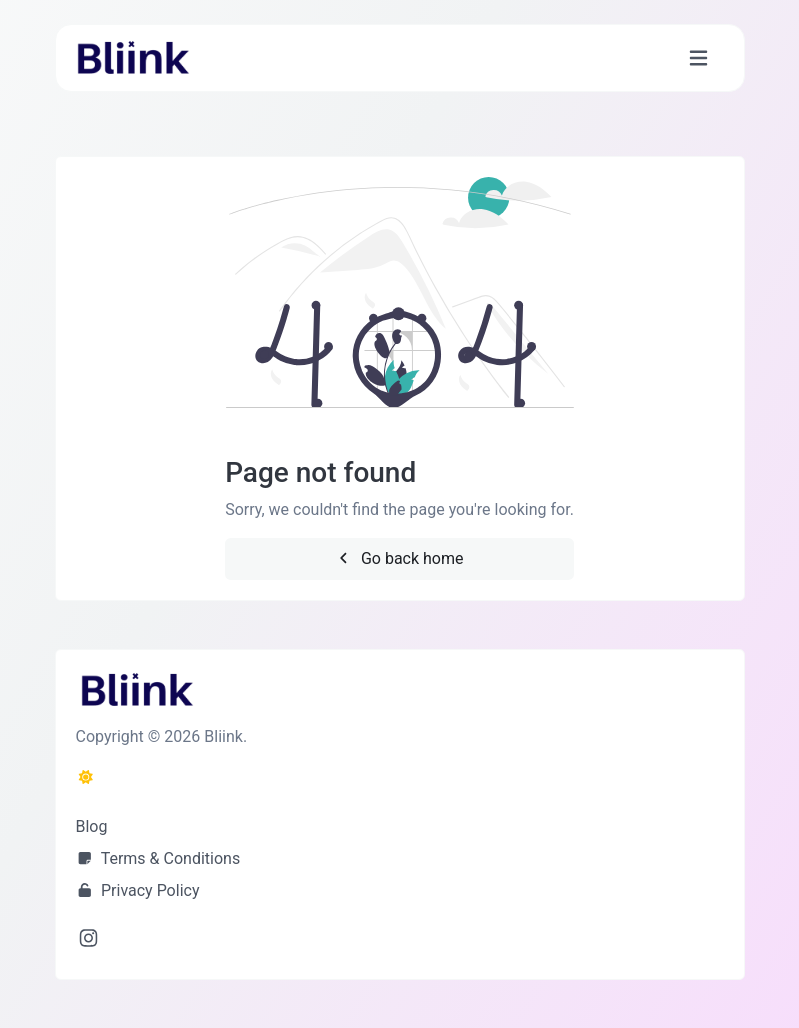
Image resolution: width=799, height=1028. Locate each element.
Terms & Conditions (158, 858)
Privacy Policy (138, 890)
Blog (92, 826)
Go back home (399, 558)
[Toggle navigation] (698, 58)
